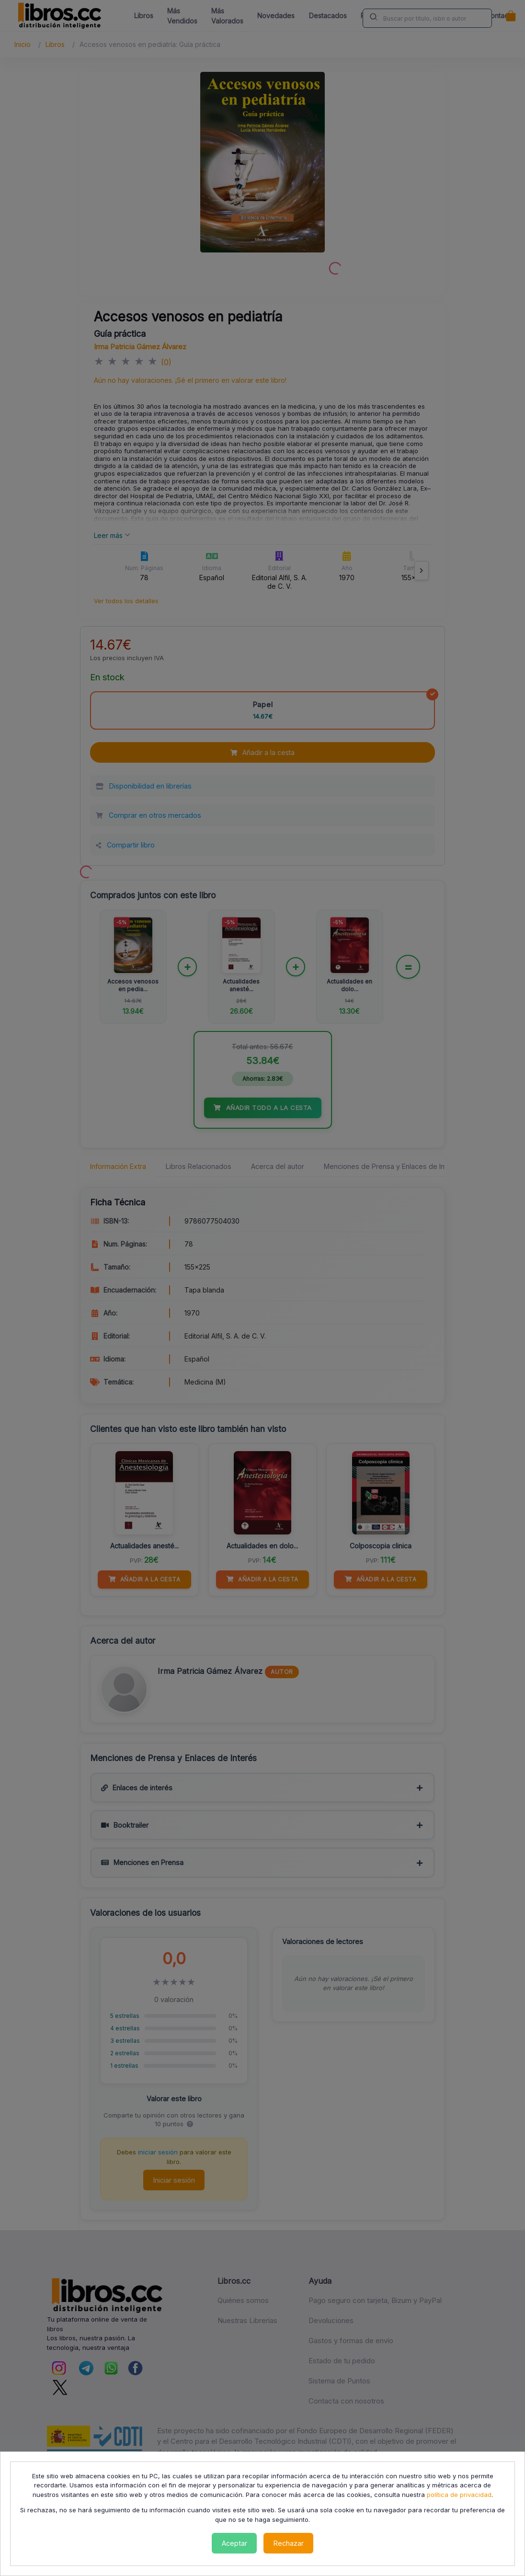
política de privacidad (459, 2494)
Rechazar (289, 2543)
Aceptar (234, 2543)
